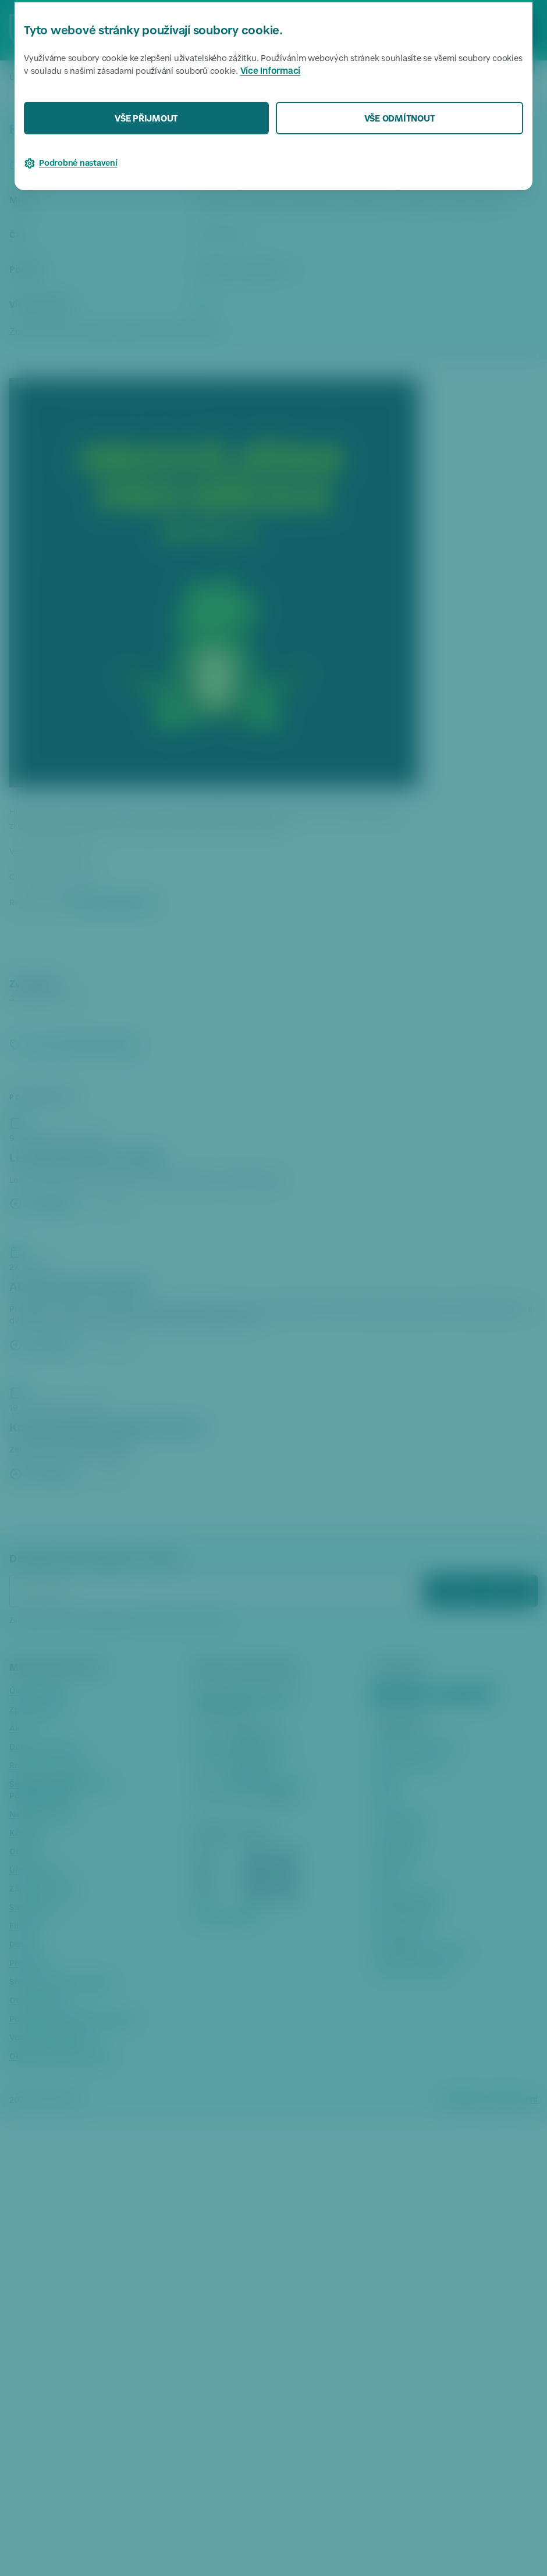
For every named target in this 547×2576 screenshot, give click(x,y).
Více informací (270, 71)
